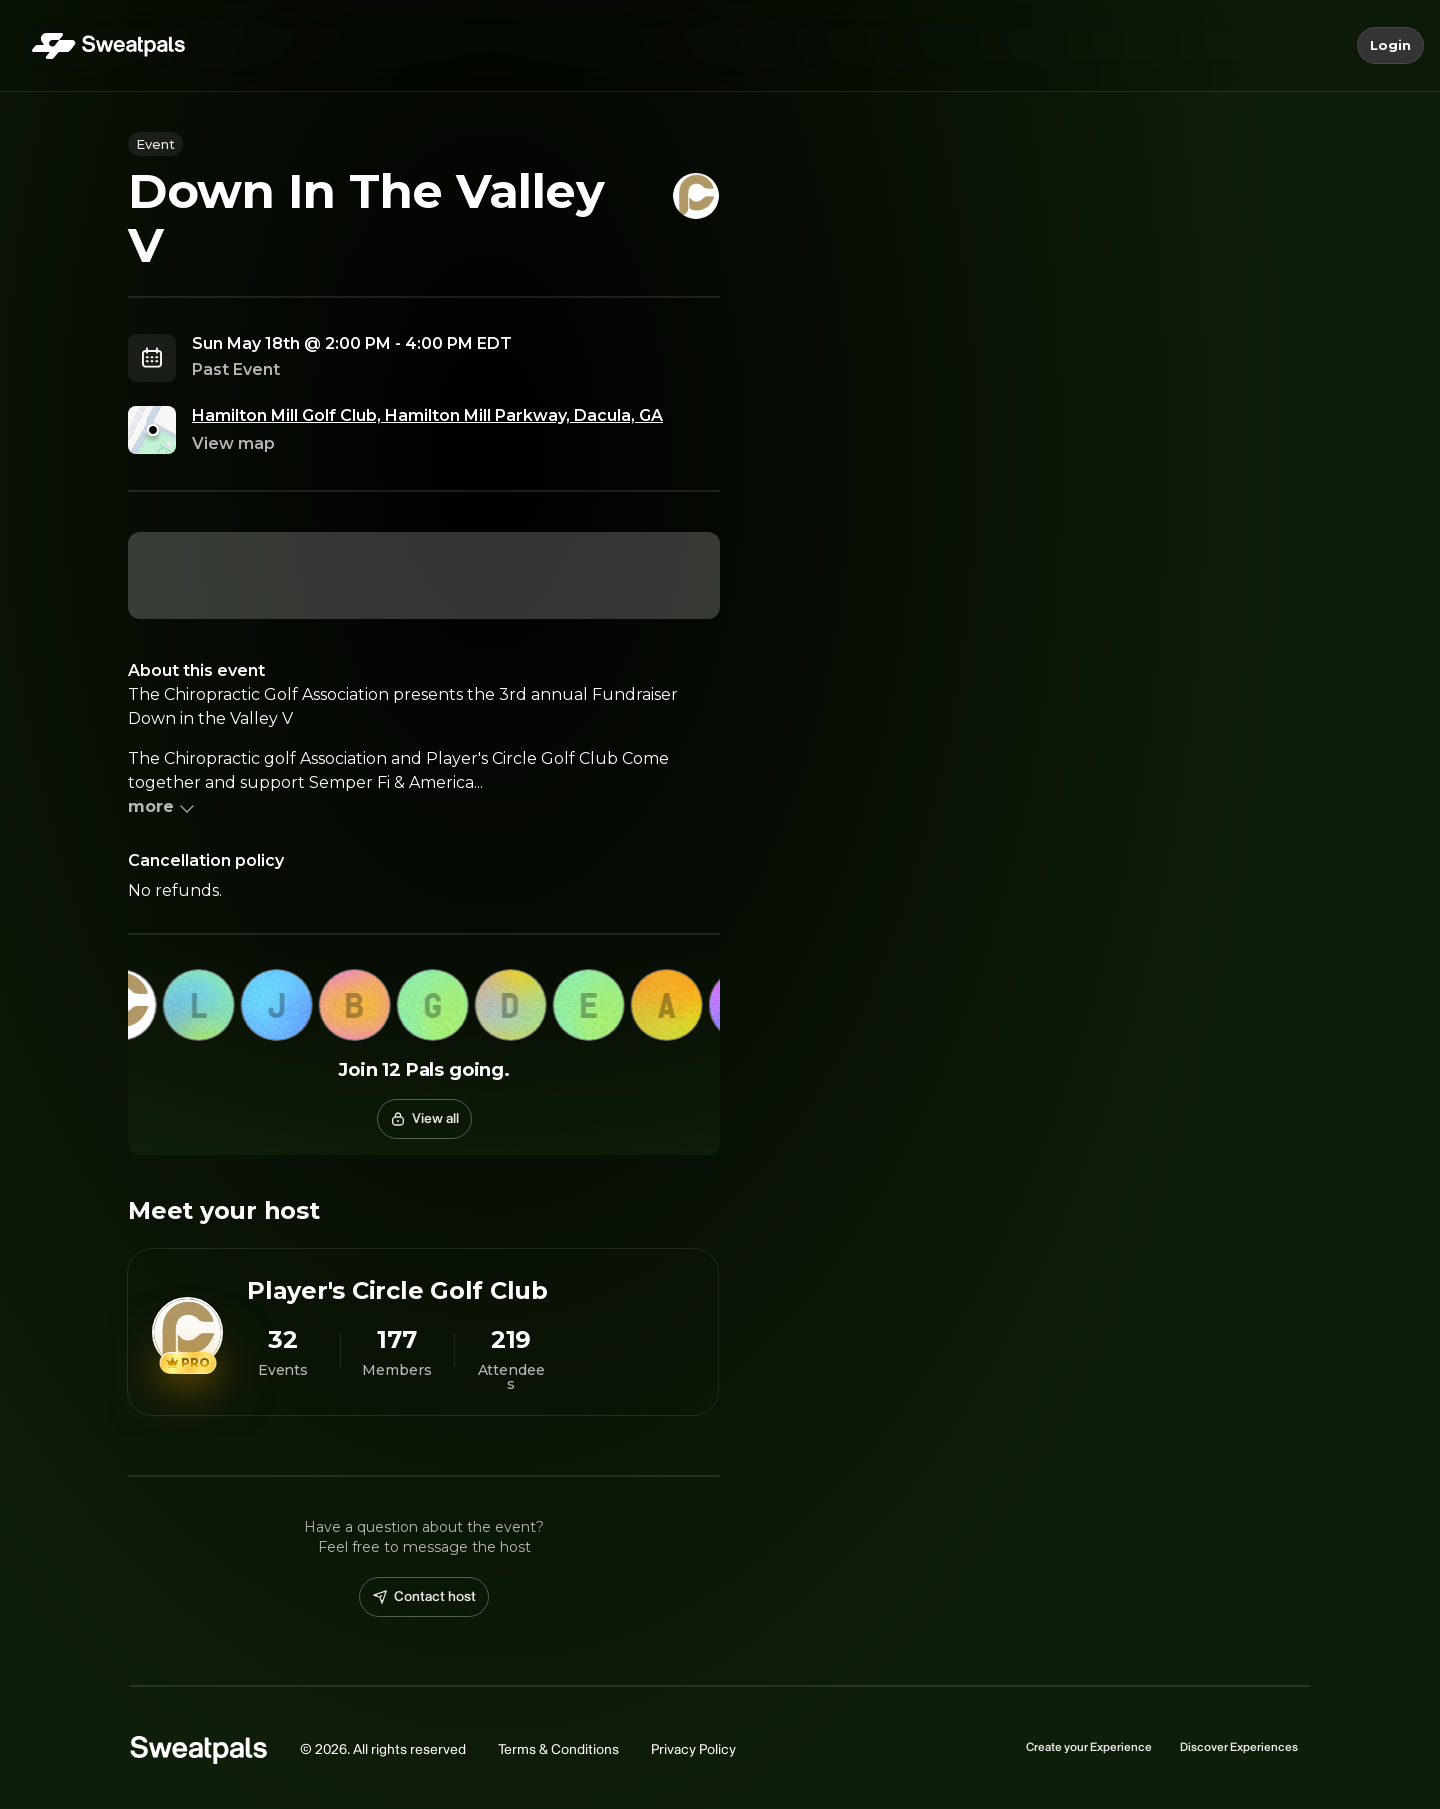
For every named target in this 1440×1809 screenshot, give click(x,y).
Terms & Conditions (558, 1749)
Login (1390, 46)
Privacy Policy (693, 1749)
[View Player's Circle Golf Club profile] (423, 1332)
